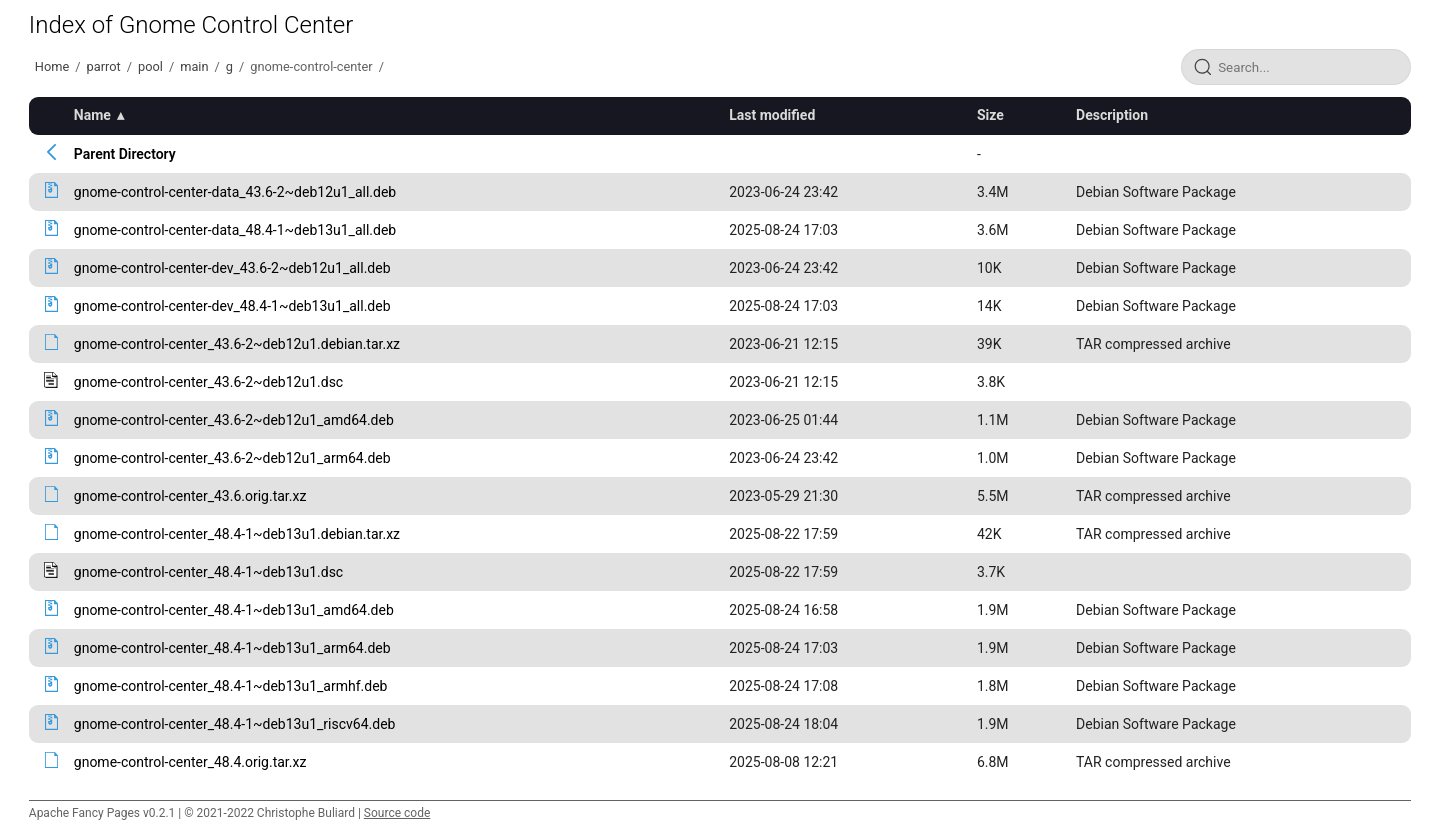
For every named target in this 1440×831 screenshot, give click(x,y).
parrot (104, 66)
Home (52, 66)
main (194, 66)
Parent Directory (125, 154)
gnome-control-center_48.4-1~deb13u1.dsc (208, 572)
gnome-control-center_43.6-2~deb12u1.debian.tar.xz (237, 344)
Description (1112, 115)
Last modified (772, 115)
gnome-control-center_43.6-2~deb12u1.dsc (208, 382)
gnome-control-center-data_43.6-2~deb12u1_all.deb (235, 192)
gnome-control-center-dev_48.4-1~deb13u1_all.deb (232, 306)
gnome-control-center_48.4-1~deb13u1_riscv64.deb (235, 724)
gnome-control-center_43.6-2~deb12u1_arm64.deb (232, 458)
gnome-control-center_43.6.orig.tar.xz (190, 496)
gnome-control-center (311, 66)
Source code (397, 813)
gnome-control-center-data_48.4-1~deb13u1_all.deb (235, 230)
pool (150, 66)
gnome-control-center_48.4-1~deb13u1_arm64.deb (232, 648)
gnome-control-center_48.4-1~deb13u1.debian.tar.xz (237, 534)
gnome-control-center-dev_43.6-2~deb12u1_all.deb (232, 268)
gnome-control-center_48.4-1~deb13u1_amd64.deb (234, 610)
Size (990, 115)
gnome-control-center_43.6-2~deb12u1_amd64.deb (234, 420)
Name (92, 115)
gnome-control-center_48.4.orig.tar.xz (190, 762)
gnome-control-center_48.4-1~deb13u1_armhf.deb (231, 686)
